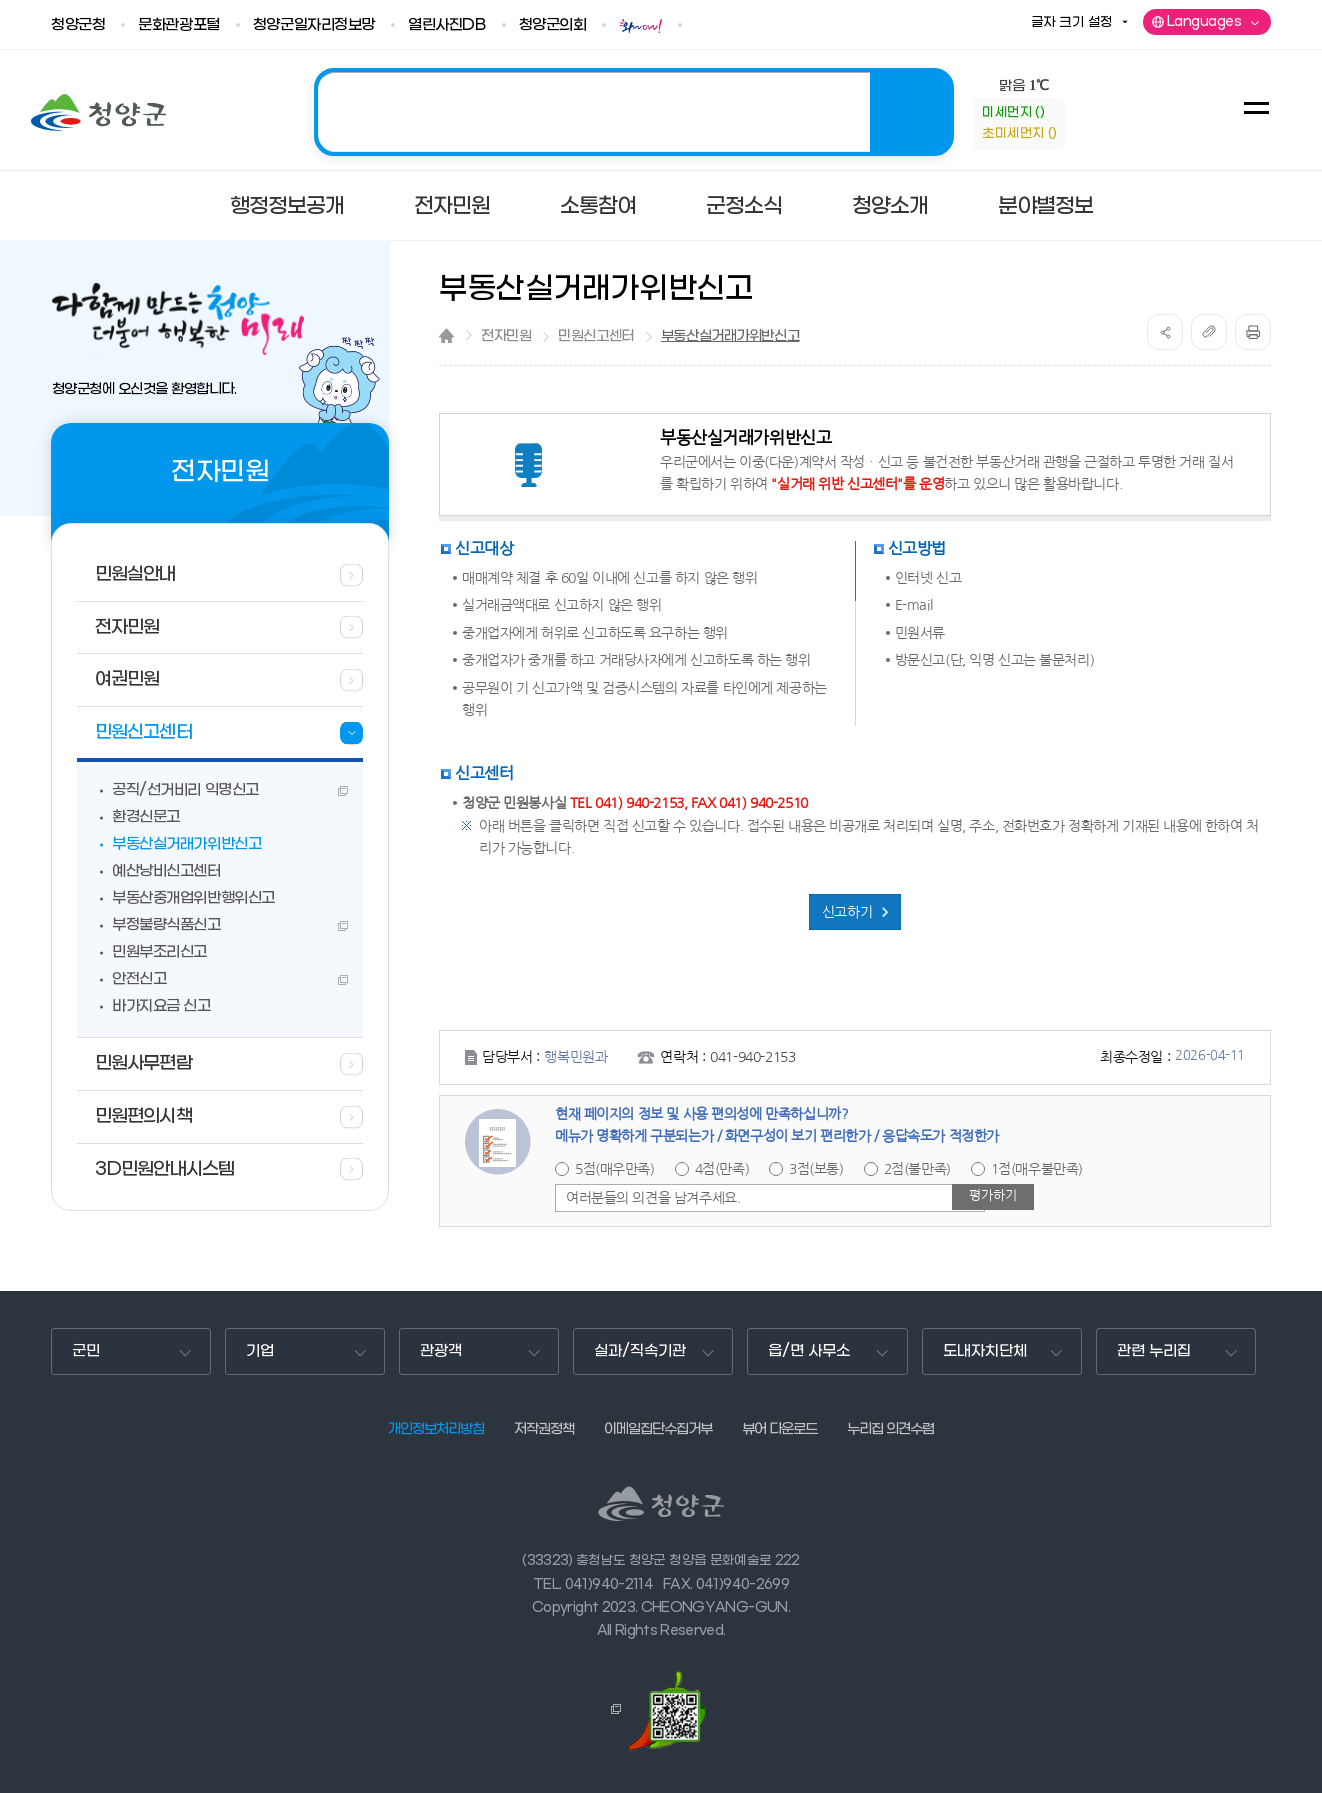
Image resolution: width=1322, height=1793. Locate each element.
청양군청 (78, 25)
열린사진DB (446, 25)
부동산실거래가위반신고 (730, 336)
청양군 (98, 112)
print (1253, 332)
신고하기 (847, 912)
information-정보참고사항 (1081, 124)
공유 (1165, 332)
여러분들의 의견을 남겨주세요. (653, 1198)
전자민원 (506, 336)
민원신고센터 (595, 336)
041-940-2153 (752, 1057)
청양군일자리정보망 (314, 25)
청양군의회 (553, 25)
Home (446, 335)
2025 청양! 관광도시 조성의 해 (634, 112)
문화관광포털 (178, 25)
